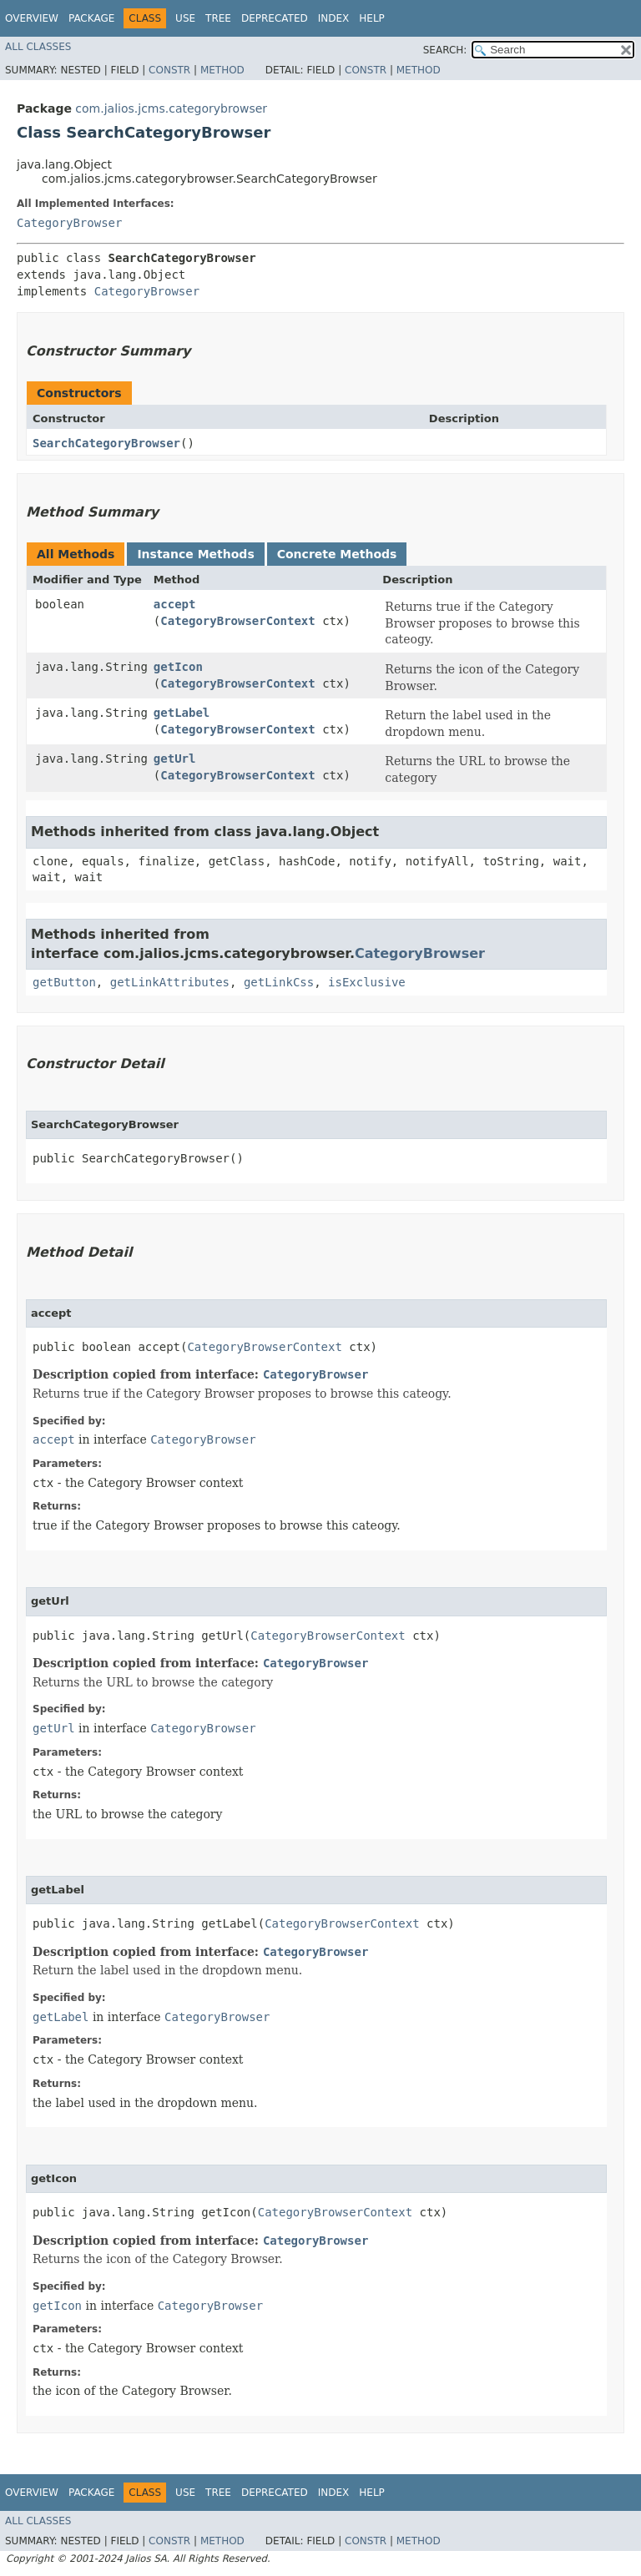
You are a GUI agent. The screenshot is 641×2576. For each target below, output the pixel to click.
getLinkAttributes (170, 982)
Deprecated (274, 18)
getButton (64, 982)
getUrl (175, 758)
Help (372, 18)
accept (175, 604)
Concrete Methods (337, 554)
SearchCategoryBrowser (106, 443)
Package (91, 18)
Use (185, 18)
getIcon (178, 666)
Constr (169, 70)
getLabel (181, 712)
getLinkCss (279, 982)
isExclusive (367, 982)
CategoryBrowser (69, 222)
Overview (31, 18)
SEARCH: (445, 50)
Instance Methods (195, 554)
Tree (218, 18)
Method (222, 70)
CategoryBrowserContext (237, 621)
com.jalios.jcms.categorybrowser (171, 108)
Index (334, 18)
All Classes (38, 47)
